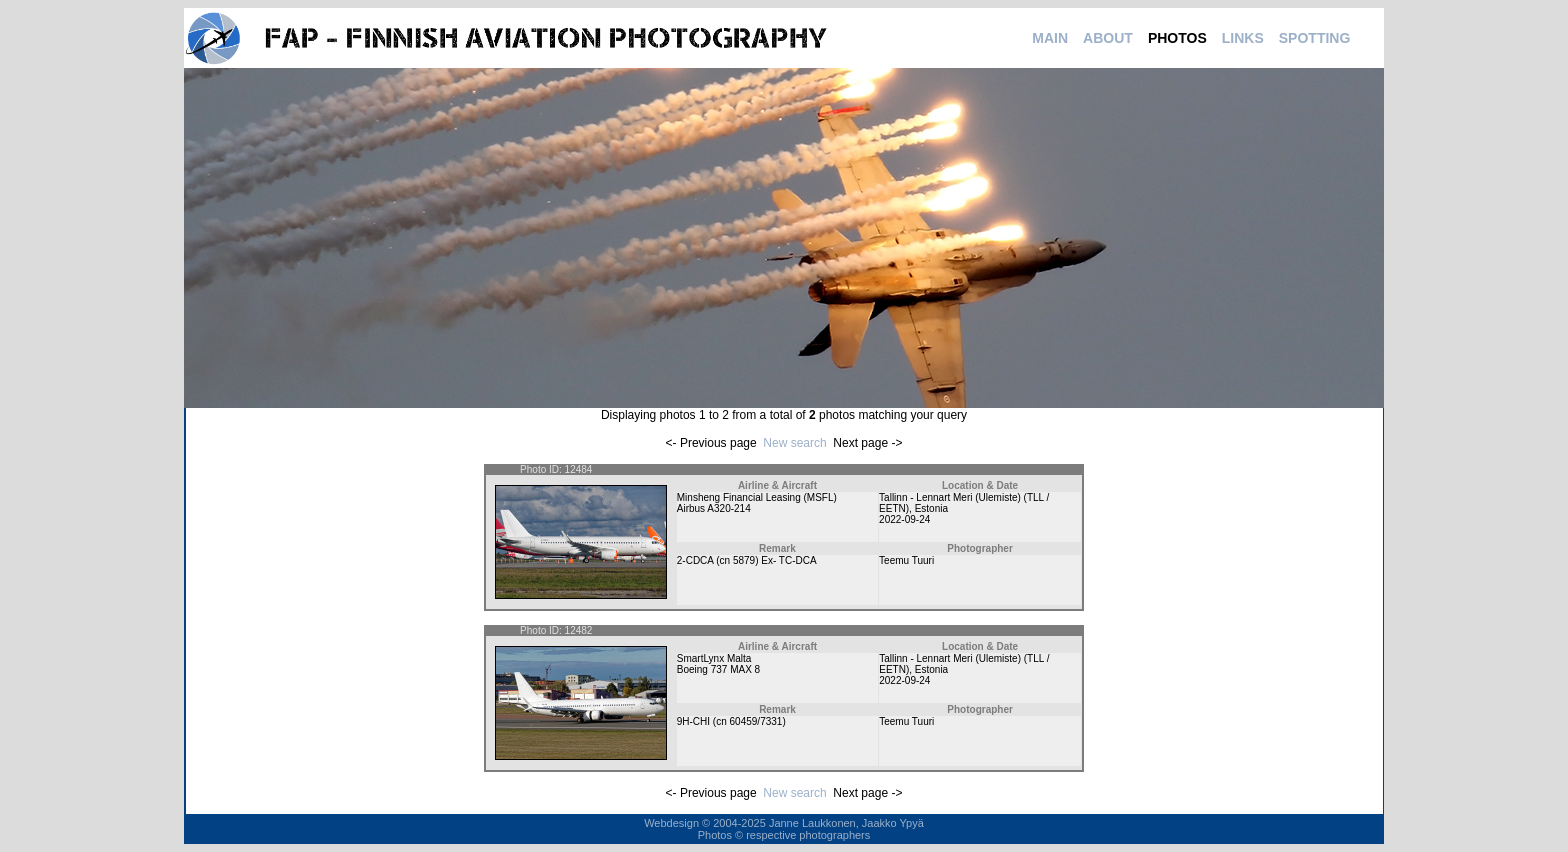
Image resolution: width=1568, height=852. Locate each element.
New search (794, 443)
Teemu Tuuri (906, 560)
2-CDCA (695, 560)
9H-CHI (693, 721)
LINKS (1243, 38)
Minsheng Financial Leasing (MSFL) (757, 497)
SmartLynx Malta (714, 658)
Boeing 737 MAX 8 (718, 669)
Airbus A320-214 (714, 508)
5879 (744, 560)
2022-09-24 (904, 519)
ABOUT (1108, 38)
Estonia (931, 508)
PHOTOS (1177, 38)
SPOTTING (1315, 38)
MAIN (1050, 38)
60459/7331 (756, 721)
